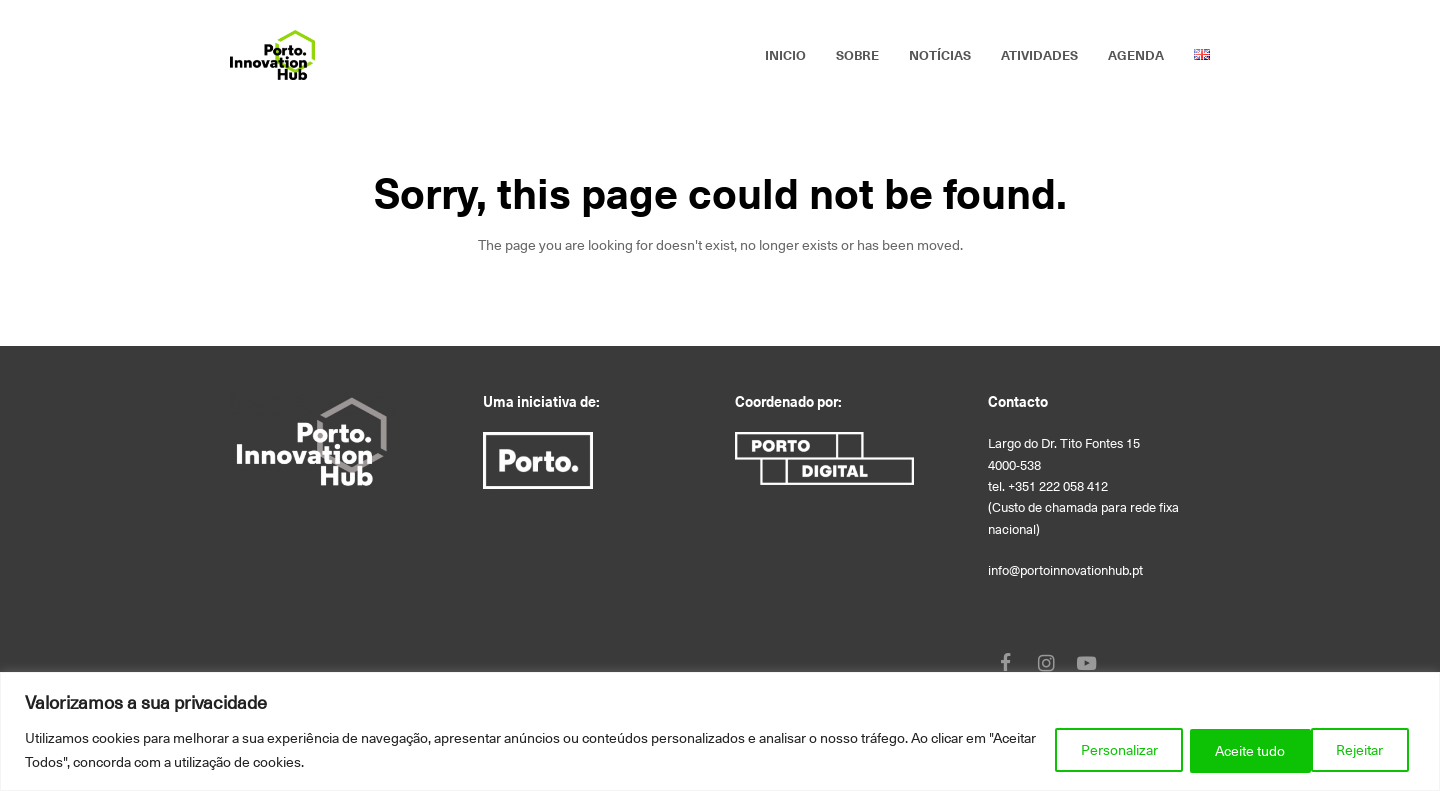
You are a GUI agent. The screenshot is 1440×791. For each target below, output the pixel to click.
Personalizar (1098, 749)
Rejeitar (1226, 749)
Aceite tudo (1351, 749)
